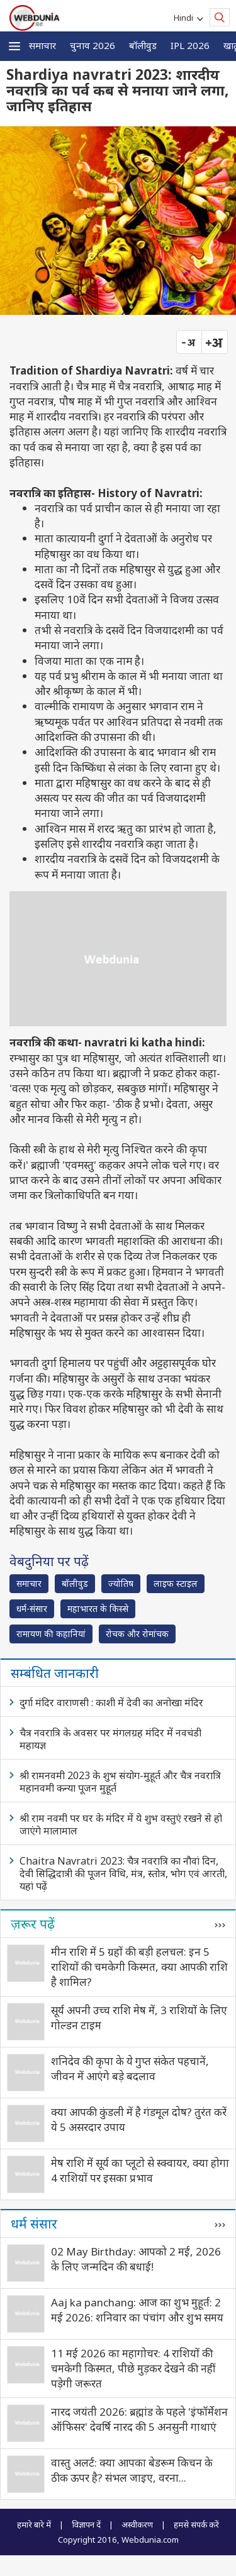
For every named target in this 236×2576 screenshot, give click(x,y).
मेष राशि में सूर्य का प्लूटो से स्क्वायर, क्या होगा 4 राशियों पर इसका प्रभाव (140, 2170)
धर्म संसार (34, 2223)
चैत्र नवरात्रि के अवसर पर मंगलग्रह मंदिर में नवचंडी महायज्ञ (110, 1739)
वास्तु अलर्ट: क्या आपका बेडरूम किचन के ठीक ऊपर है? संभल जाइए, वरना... (132, 2470)
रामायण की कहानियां (51, 1634)
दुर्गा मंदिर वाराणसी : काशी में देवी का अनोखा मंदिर (111, 1702)
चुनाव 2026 (92, 45)
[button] (14, 46)
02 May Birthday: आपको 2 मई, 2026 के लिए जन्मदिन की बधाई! (136, 2259)
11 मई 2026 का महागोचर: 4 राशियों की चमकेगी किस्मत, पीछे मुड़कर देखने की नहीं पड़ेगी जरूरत (133, 2368)
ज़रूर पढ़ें (33, 1923)
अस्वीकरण (137, 2524)
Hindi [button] (185, 17)
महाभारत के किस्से (97, 1608)
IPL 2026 (190, 45)
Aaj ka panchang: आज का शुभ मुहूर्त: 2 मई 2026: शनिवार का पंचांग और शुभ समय (137, 2310)
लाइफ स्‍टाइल (176, 1583)
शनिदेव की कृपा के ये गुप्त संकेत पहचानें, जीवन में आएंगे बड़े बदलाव (130, 2068)
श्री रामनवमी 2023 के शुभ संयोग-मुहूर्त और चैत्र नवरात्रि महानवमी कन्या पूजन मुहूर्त (120, 1781)
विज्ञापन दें (86, 2524)
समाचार (42, 45)
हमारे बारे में (34, 2524)
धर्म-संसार (31, 1608)
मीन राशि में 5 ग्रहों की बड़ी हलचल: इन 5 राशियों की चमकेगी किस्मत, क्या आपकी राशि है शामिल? (139, 1966)
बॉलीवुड (143, 45)
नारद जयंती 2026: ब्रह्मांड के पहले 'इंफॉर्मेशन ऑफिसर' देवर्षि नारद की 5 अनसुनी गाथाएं (139, 2419)
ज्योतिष (120, 1583)
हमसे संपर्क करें (196, 2524)
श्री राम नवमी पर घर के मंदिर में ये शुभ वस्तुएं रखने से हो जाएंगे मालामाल (121, 1824)
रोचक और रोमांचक (137, 1634)
